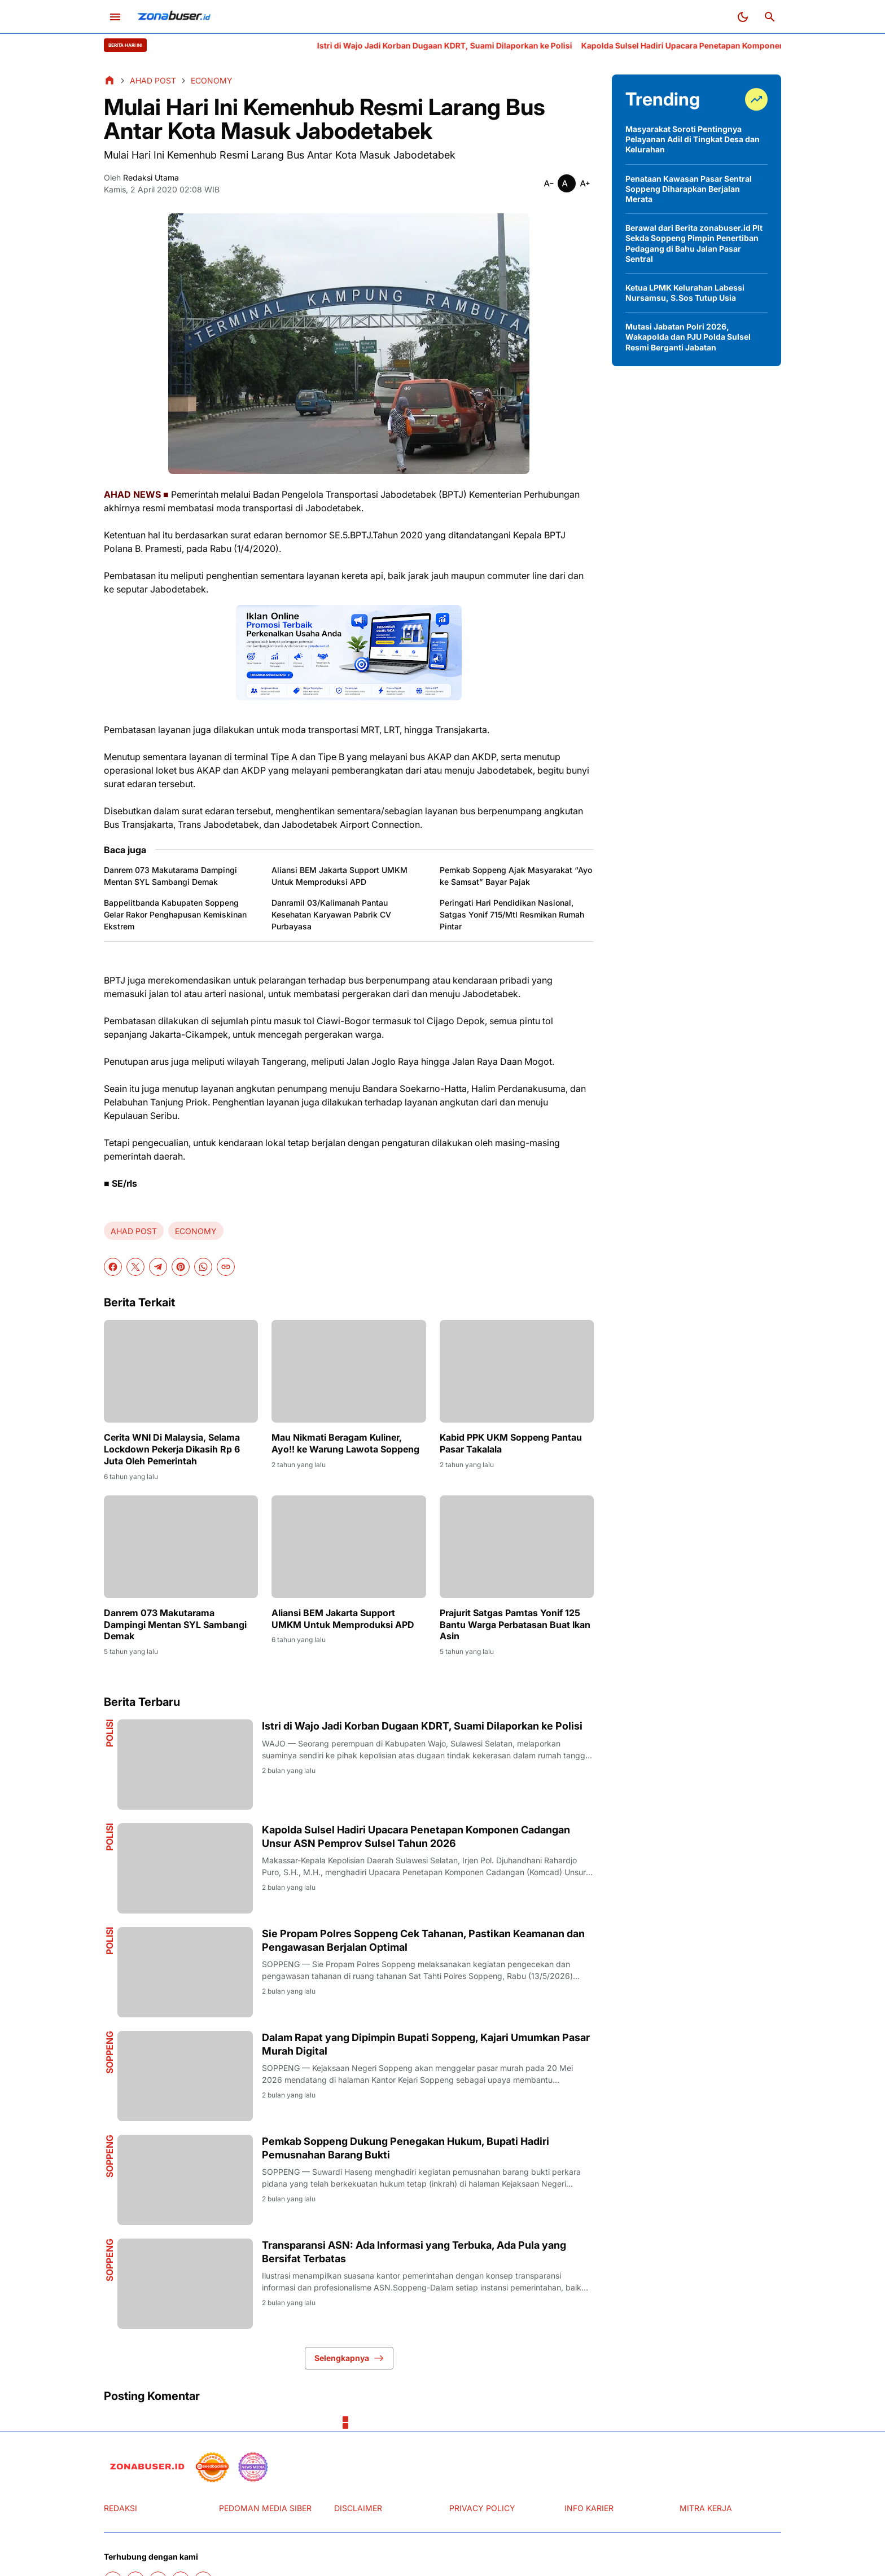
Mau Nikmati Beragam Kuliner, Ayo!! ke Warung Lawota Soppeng (345, 1443)
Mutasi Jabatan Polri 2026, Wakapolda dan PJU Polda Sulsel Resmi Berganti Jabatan (688, 337)
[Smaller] (549, 183)
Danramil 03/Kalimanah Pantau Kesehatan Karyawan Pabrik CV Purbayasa (331, 914)
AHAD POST (134, 1231)
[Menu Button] (115, 17)
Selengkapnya (349, 2358)
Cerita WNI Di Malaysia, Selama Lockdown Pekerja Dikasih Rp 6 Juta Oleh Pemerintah (172, 1449)
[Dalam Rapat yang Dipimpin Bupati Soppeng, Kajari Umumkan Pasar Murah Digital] (185, 2076)
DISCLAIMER (358, 2508)
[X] (135, 1267)
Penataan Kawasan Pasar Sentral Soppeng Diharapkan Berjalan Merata (688, 189)
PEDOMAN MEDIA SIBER (265, 2508)
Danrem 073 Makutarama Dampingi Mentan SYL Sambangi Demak (170, 876)
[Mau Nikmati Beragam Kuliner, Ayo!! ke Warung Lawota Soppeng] (348, 1371)
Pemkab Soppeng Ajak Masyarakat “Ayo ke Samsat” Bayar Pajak (516, 876)
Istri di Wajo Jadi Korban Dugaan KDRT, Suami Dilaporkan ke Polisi (498, 45)
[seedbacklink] (212, 2467)
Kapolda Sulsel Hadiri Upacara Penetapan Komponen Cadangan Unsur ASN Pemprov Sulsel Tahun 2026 (416, 1836)
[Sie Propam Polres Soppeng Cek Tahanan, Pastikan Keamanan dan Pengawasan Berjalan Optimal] (185, 1972)
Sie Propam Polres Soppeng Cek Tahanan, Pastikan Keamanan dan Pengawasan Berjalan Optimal (423, 1940)
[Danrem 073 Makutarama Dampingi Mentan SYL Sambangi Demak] (181, 1546)
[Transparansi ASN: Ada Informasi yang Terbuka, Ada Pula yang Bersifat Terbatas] (185, 2284)
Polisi (109, 1733)
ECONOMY (196, 1231)
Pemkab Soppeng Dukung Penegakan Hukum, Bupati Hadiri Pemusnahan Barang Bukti (405, 2147)
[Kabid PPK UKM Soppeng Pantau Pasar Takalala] (517, 1371)
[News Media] (253, 2467)
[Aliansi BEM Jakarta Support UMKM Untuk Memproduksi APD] (348, 1546)
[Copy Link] (226, 1267)
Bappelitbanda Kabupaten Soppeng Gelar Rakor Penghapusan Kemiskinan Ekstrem (175, 914)
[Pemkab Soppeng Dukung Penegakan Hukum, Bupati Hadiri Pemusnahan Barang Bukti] (185, 2180)
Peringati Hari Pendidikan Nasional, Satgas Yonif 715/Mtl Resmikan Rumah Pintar (512, 914)
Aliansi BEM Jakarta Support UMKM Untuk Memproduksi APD (339, 876)
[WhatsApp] (203, 1267)
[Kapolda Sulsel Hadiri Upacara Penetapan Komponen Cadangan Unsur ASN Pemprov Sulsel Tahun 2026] (185, 1868)
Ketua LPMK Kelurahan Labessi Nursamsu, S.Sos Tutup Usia (684, 292)
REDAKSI (120, 2508)
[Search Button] (770, 17)
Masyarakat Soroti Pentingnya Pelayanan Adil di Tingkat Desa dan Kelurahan (692, 139)
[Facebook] (113, 1267)
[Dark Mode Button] (742, 17)
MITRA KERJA (706, 2508)
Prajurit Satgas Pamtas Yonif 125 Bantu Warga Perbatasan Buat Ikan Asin (515, 1624)
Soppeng (109, 2052)
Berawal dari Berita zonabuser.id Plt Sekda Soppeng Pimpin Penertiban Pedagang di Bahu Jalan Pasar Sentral (694, 243)
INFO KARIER (589, 2508)
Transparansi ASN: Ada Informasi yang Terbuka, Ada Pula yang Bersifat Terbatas (414, 2251)
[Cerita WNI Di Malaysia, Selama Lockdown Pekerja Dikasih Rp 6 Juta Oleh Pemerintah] (181, 1371)
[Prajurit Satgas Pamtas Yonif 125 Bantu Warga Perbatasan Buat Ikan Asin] (517, 1546)
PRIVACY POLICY (482, 2508)
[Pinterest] (181, 1267)
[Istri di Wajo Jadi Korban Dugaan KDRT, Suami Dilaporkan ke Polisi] (185, 1764)
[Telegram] (158, 1267)
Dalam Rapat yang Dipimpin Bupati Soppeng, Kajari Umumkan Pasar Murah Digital (426, 2043)
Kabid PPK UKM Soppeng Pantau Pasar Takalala (511, 1443)
